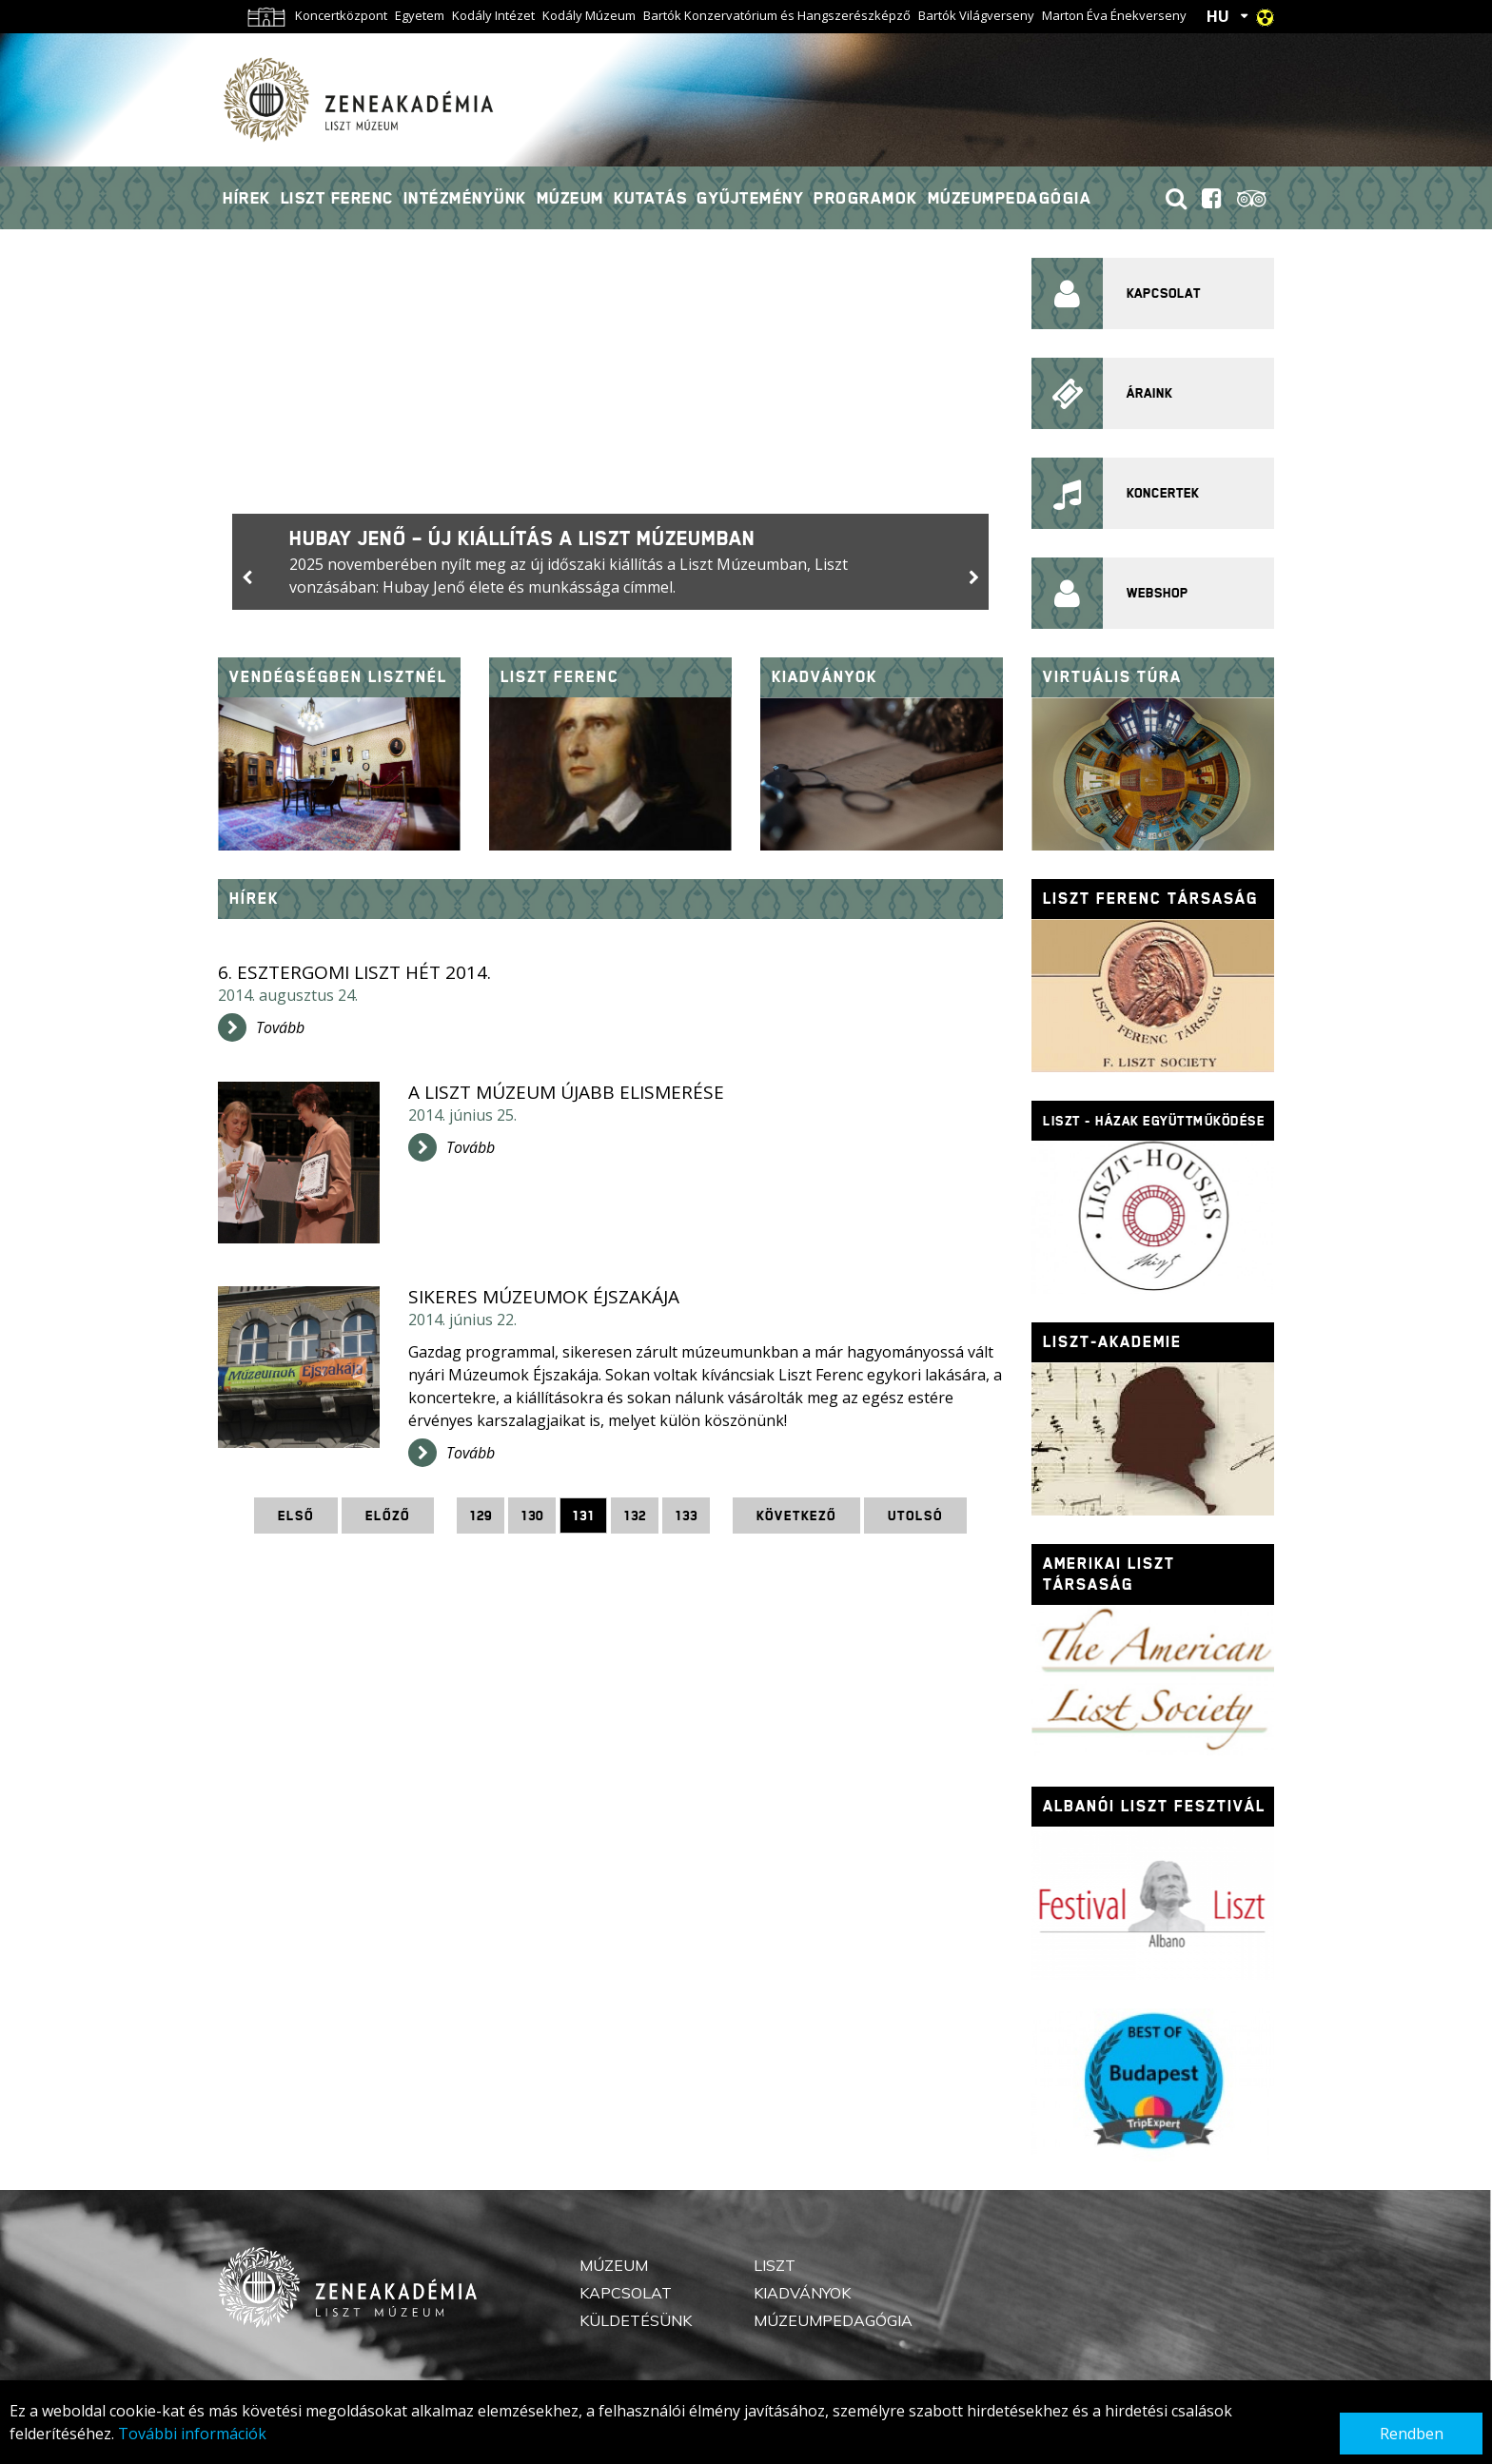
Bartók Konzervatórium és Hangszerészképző (777, 15)
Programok (866, 197)
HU (1218, 16)
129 (480, 1515)
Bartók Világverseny (976, 15)
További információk (192, 2433)
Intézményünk (465, 197)
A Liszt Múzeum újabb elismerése (566, 1092)
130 (531, 1515)
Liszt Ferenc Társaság (1150, 899)
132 (634, 1515)
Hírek (247, 197)
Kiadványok (824, 677)
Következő (796, 1515)
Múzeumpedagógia (1010, 197)
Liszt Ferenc (337, 197)
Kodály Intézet (493, 15)
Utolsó (915, 1515)
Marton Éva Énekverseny (1114, 15)
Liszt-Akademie (1112, 1342)
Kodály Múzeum (589, 15)
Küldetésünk (635, 2320)
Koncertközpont (341, 15)
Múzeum (570, 197)
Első (296, 1515)
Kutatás (651, 197)
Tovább (280, 1027)
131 (583, 1515)
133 (686, 1515)
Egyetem (419, 15)
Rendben (1411, 2433)
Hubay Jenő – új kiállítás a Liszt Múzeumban (522, 538)
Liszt (774, 2265)
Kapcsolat (625, 2292)
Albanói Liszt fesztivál (1154, 1806)
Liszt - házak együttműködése (1154, 1120)
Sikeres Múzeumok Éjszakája (543, 1296)
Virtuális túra (1112, 677)
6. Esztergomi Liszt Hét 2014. (354, 972)
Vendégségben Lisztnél (338, 677)
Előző (387, 1515)
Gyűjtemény (750, 197)
